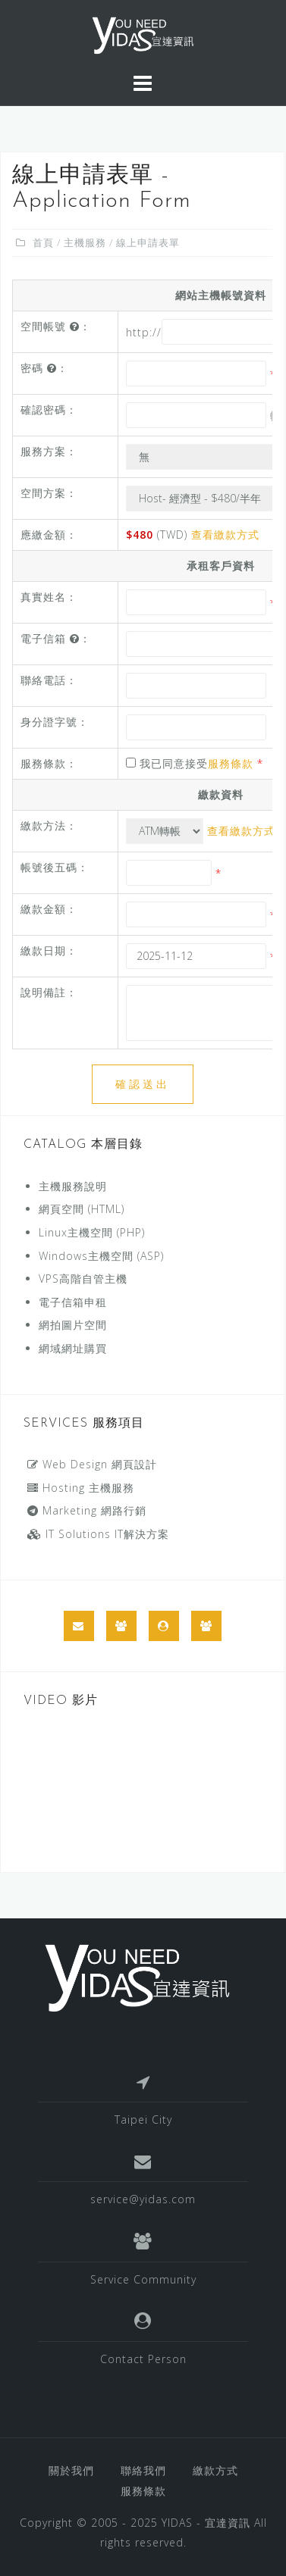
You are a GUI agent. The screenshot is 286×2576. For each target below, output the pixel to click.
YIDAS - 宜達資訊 (206, 2522)
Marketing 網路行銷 (86, 1510)
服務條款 (230, 763)
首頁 (43, 242)
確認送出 (142, 1084)
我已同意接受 (194, 763)
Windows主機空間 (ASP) (101, 1256)
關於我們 (71, 2470)
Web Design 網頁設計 (92, 1464)
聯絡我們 (143, 2470)
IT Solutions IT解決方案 (98, 1534)
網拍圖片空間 (73, 1325)
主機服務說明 (73, 1186)
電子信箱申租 (73, 1302)
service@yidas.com (143, 2199)
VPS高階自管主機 (83, 1278)
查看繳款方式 (225, 534)
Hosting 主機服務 (80, 1487)
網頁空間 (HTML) (81, 1209)
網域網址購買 (73, 1348)
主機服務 (85, 242)
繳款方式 (215, 2470)
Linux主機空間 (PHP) (92, 1232)
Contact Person (143, 2359)
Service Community (143, 2279)
